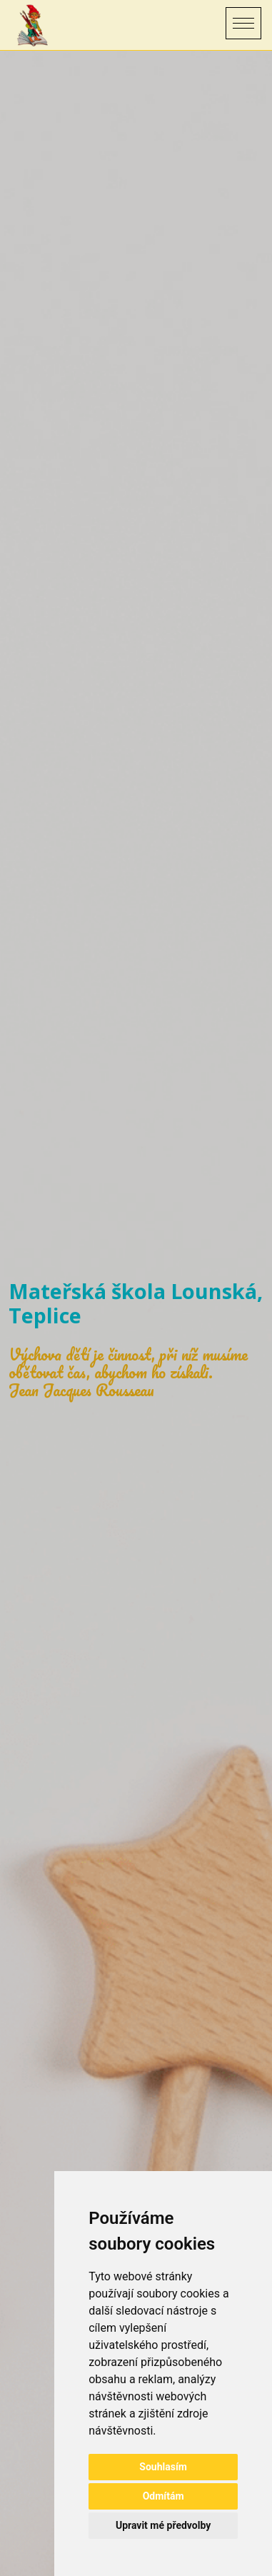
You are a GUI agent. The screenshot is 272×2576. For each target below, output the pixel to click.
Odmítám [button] (163, 2496)
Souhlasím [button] (163, 2466)
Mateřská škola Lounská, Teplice (136, 1303)
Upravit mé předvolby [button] (163, 2525)
